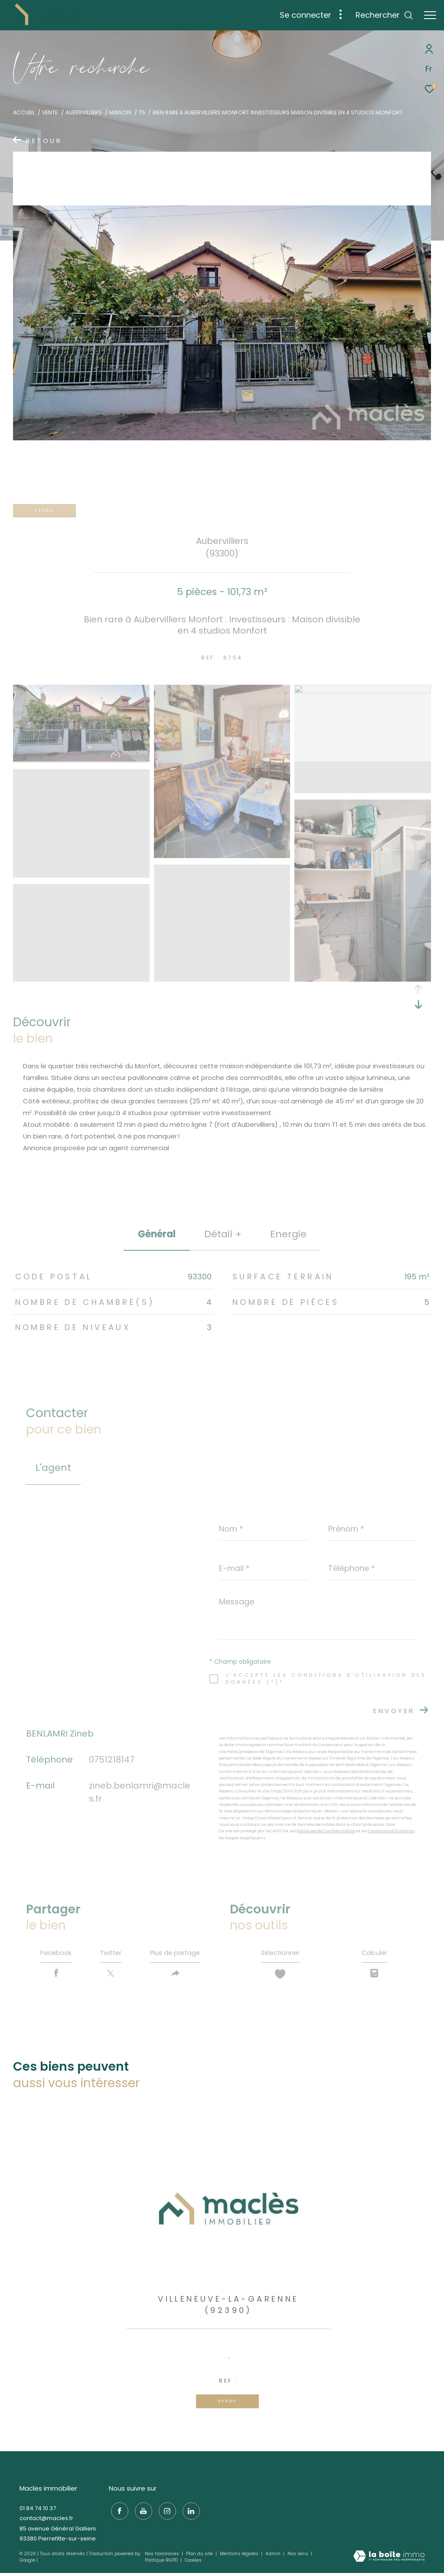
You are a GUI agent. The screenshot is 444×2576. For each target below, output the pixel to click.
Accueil (24, 112)
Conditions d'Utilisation (391, 1831)
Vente (50, 112)
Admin (273, 2556)
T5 (142, 112)
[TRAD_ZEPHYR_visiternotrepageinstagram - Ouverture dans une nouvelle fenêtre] (165, 2512)
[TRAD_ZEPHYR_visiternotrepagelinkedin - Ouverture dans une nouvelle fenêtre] (189, 2512)
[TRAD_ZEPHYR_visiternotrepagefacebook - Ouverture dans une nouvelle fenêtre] (117, 2512)
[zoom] (81, 759)
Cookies (193, 2563)
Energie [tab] (288, 1234)
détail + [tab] (223, 1234)
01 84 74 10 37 (38, 2511)
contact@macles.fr (46, 2521)
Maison (120, 112)
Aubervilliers (83, 112)
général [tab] (157, 1234)
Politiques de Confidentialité (326, 1831)
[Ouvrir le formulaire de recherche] (384, 15)
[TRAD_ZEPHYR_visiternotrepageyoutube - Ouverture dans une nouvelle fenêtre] (141, 2512)
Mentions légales (240, 2556)
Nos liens (298, 2556)
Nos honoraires (162, 2556)
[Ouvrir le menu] (430, 15)
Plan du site (200, 2556)
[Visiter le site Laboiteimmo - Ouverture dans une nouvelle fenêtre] (388, 2559)
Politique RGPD (161, 2563)
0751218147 (111, 1759)
